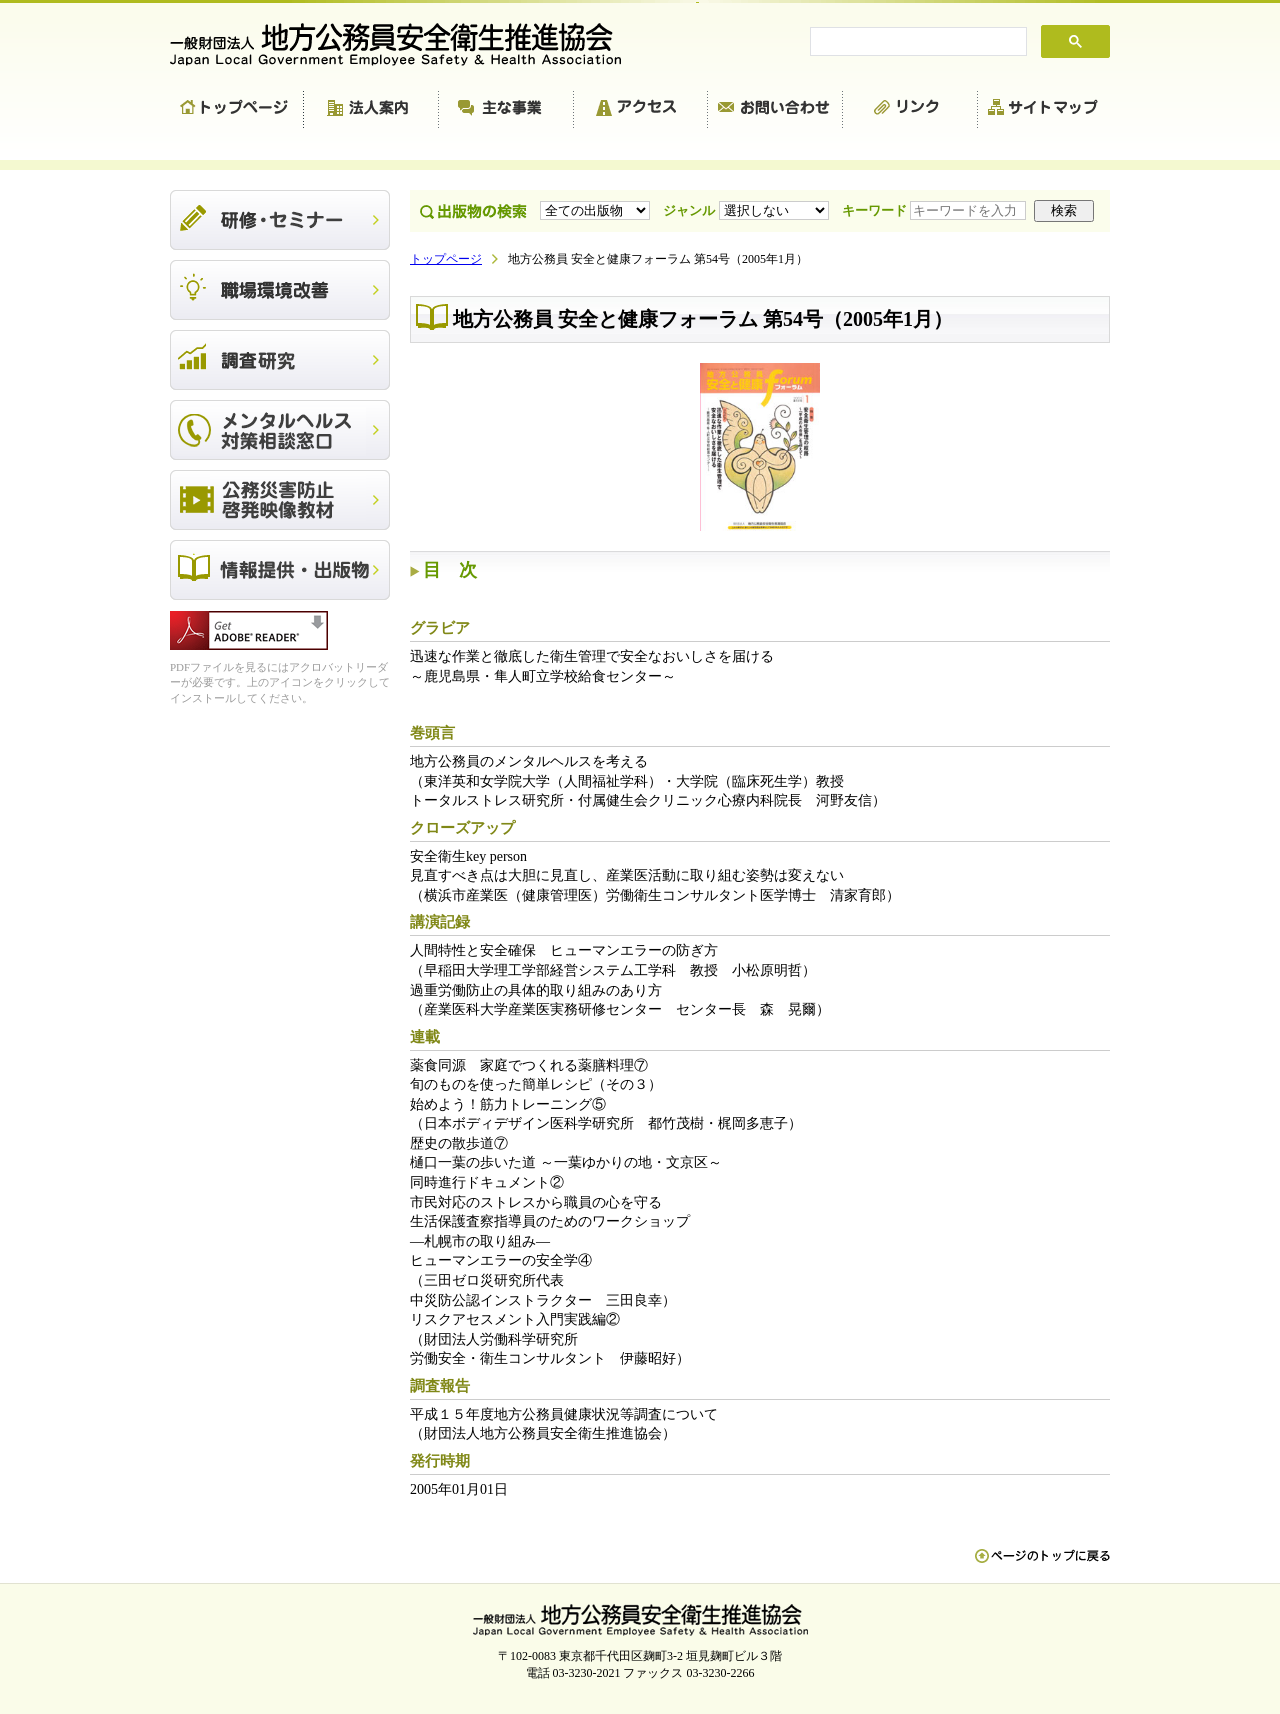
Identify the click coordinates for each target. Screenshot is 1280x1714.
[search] (916, 42)
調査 (280, 360)
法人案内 (371, 110)
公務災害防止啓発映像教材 (280, 500)
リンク (910, 110)
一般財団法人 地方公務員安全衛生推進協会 (405, 44)
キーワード (936, 210)
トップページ (237, 110)
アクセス (641, 110)
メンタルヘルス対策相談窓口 (280, 430)
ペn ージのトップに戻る (1042, 1566)
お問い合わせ (775, 110)
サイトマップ (1044, 110)
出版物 (280, 570)
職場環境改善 (280, 290)
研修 (280, 220)
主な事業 (506, 110)
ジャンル (747, 210)
